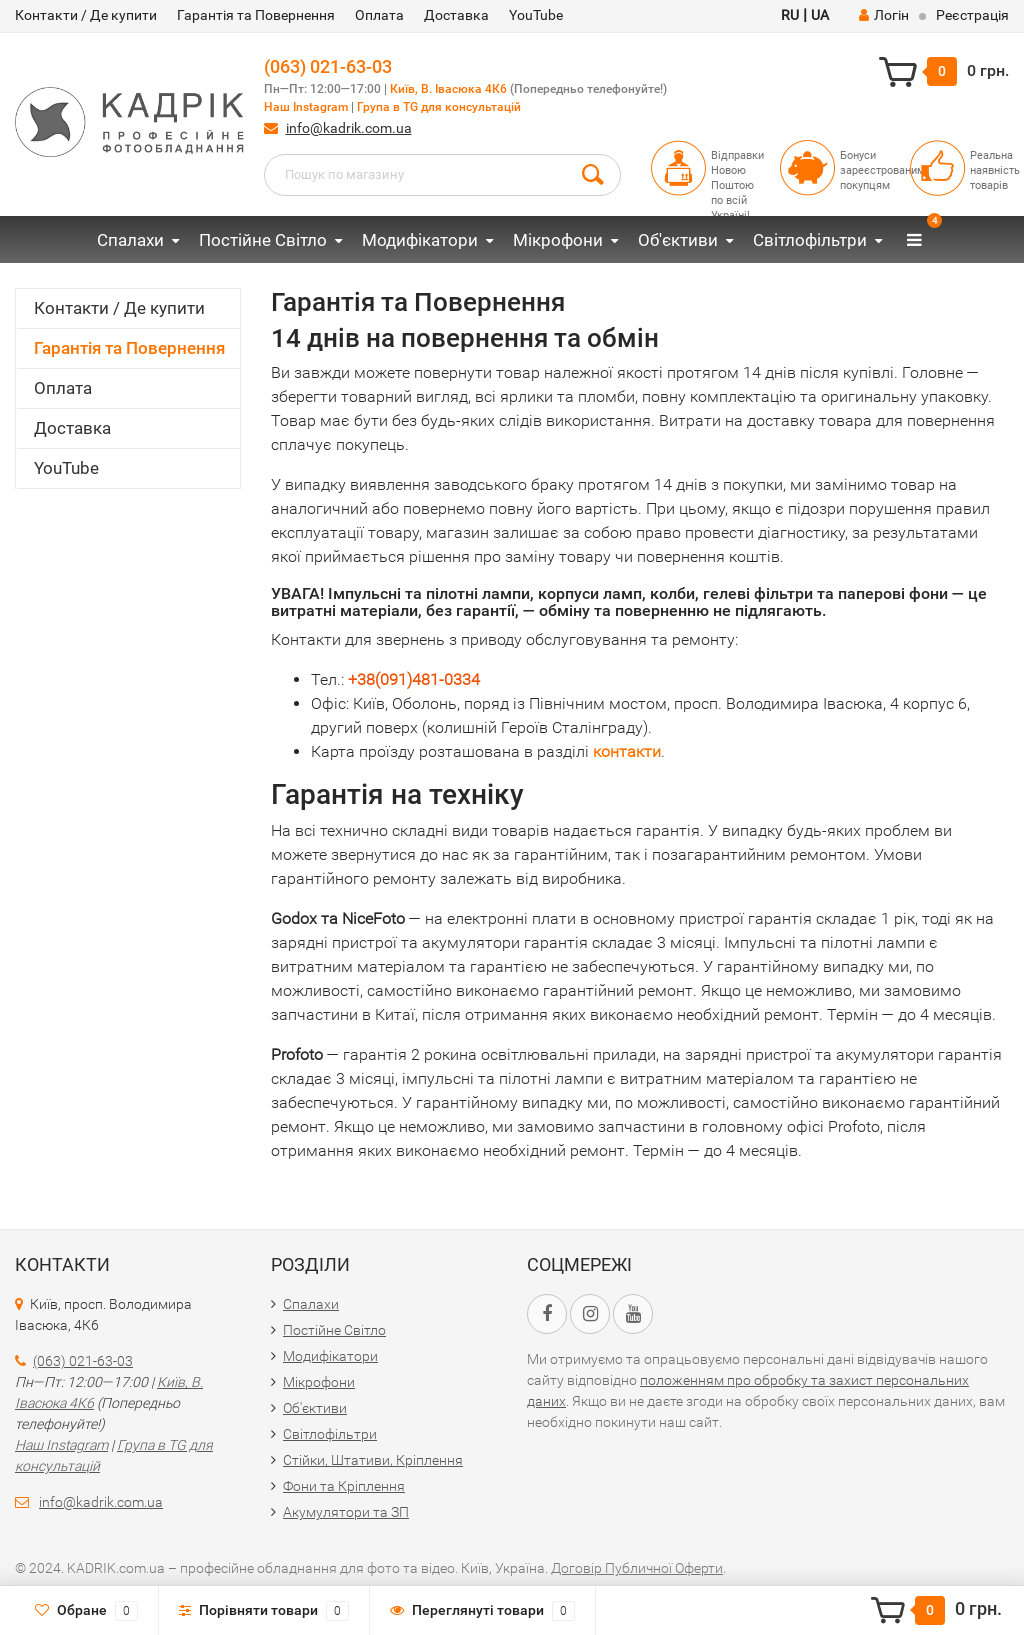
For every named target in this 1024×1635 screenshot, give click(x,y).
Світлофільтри (810, 240)
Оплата (379, 15)
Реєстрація (972, 15)
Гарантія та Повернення (256, 15)
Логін (884, 15)
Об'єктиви (678, 240)
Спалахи (130, 240)
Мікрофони (558, 240)
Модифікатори (420, 240)
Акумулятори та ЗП (346, 1512)
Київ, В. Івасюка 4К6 (448, 89)
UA (820, 15)
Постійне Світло (263, 240)
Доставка (456, 15)
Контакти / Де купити (86, 15)
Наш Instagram (306, 107)
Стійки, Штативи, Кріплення (373, 1460)
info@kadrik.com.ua (349, 128)
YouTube (536, 15)
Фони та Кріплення (344, 1486)
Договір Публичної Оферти (637, 1568)
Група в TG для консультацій (439, 107)
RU (790, 15)
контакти (627, 751)
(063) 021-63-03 (328, 66)
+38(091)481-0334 (414, 679)
